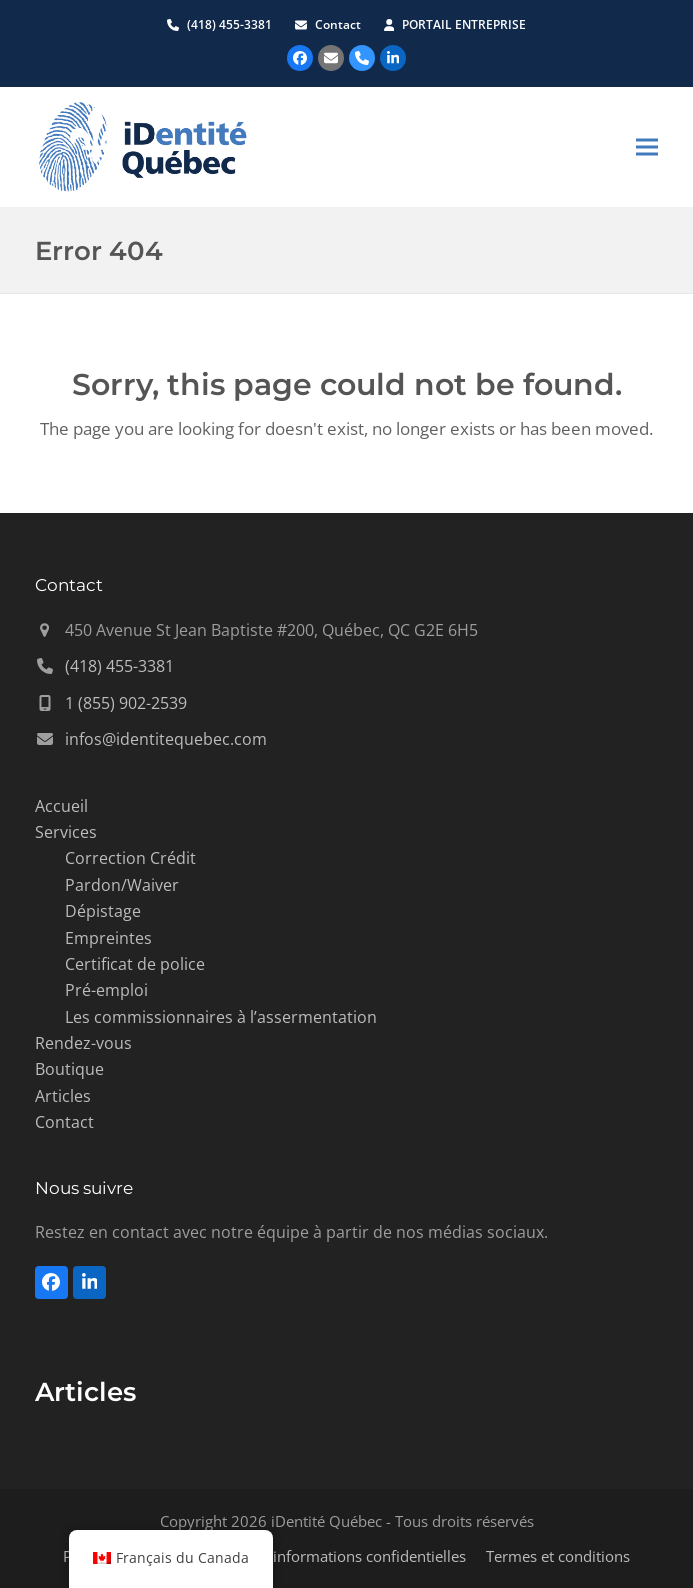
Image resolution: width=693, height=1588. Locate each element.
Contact (339, 24)
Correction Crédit (130, 858)
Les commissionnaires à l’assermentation (221, 1017)
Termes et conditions (558, 1556)
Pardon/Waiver (122, 885)
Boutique (69, 1069)
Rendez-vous (83, 1043)
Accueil (61, 806)
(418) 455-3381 (229, 24)
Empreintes (108, 938)
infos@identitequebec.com (166, 739)
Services (66, 832)
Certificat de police (135, 964)
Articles (63, 1096)
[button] (647, 146)
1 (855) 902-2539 (126, 703)
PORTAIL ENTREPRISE (464, 24)
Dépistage (103, 911)
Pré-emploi (106, 990)
